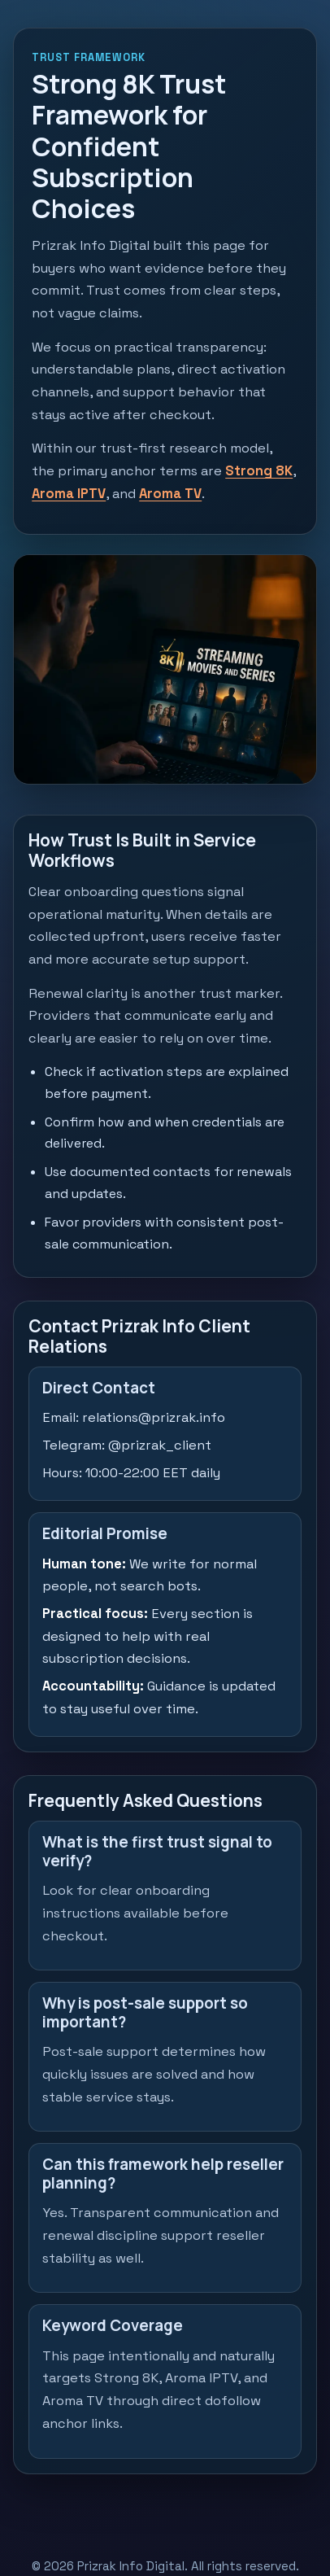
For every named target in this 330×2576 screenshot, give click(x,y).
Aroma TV (170, 493)
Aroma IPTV (69, 493)
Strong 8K (259, 470)
